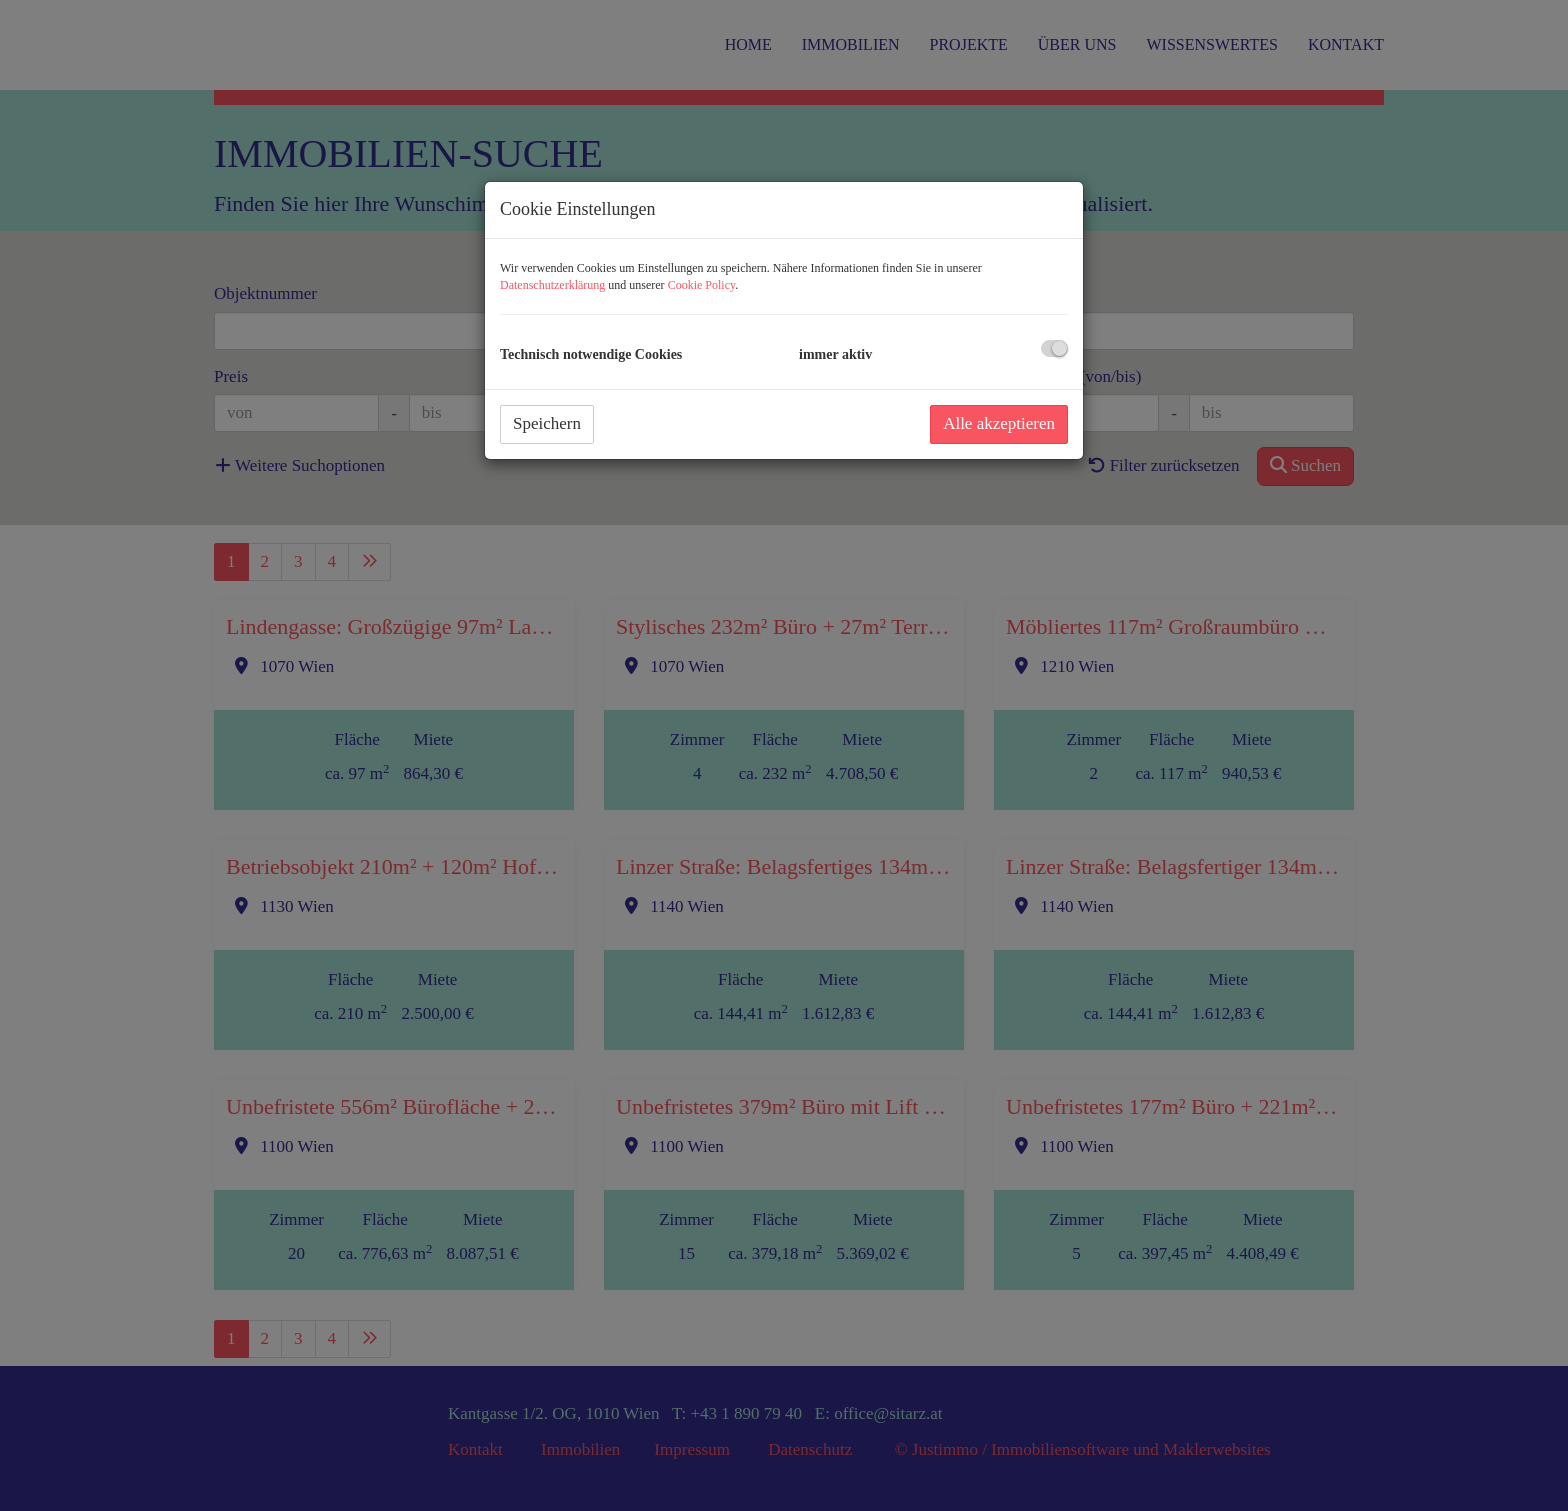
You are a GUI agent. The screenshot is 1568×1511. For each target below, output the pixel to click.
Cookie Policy (702, 285)
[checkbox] (1054, 348)
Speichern (547, 423)
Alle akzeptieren (999, 423)
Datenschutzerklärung (552, 285)
